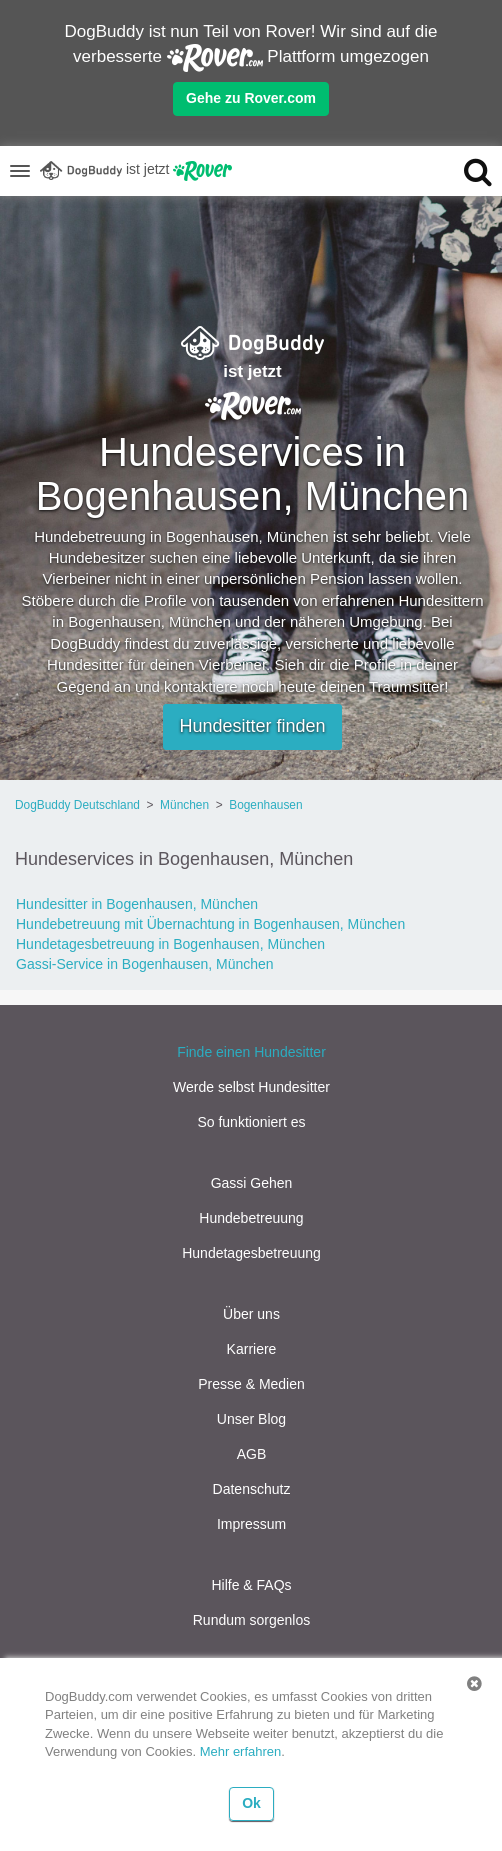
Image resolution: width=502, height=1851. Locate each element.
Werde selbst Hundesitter (251, 1087)
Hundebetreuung (251, 1218)
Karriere (252, 1349)
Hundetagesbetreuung (251, 1253)
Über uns (251, 1314)
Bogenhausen (265, 805)
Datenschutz (252, 1489)
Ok (251, 1803)
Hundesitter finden (252, 726)
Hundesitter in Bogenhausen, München (137, 904)
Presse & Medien (251, 1384)
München (184, 805)
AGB (252, 1454)
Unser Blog (251, 1419)
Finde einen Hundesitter (251, 1052)
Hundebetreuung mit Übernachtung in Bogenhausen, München (210, 924)
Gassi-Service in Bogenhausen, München (145, 964)
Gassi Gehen (252, 1183)
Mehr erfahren (241, 1751)
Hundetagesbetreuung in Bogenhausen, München (170, 944)
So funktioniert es (251, 1122)
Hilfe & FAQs (251, 1585)
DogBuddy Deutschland (77, 805)
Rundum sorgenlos (252, 1620)
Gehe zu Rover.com (251, 98)
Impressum (251, 1524)
